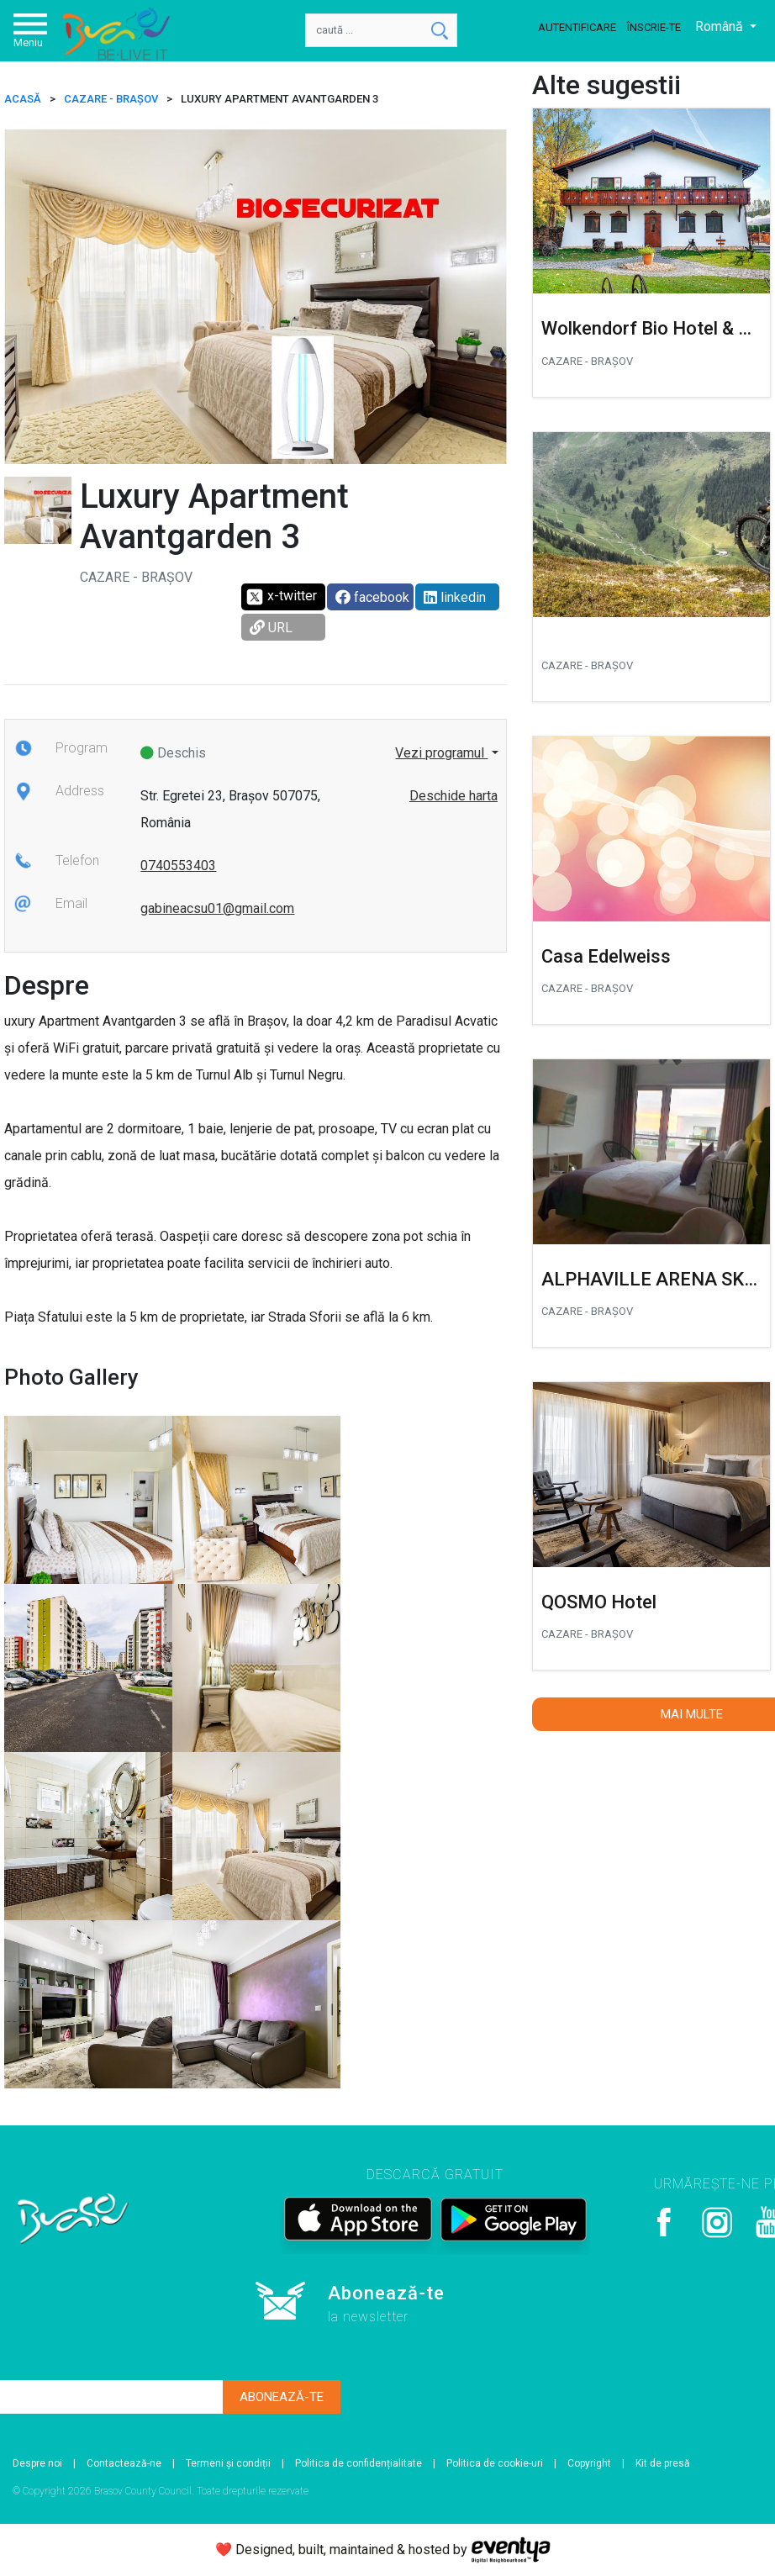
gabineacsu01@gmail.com (217, 908)
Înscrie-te (654, 27)
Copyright (589, 2463)
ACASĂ (22, 98)
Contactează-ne (124, 2463)
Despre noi (37, 2463)
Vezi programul (441, 753)
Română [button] (720, 26)
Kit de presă (662, 2463)
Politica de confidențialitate (358, 2463)
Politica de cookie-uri (494, 2463)
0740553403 (178, 866)
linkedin (455, 597)
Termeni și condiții (228, 2463)
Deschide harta (453, 796)
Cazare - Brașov (111, 98)
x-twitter (281, 597)
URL (271, 628)
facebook (372, 597)
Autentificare (577, 27)
